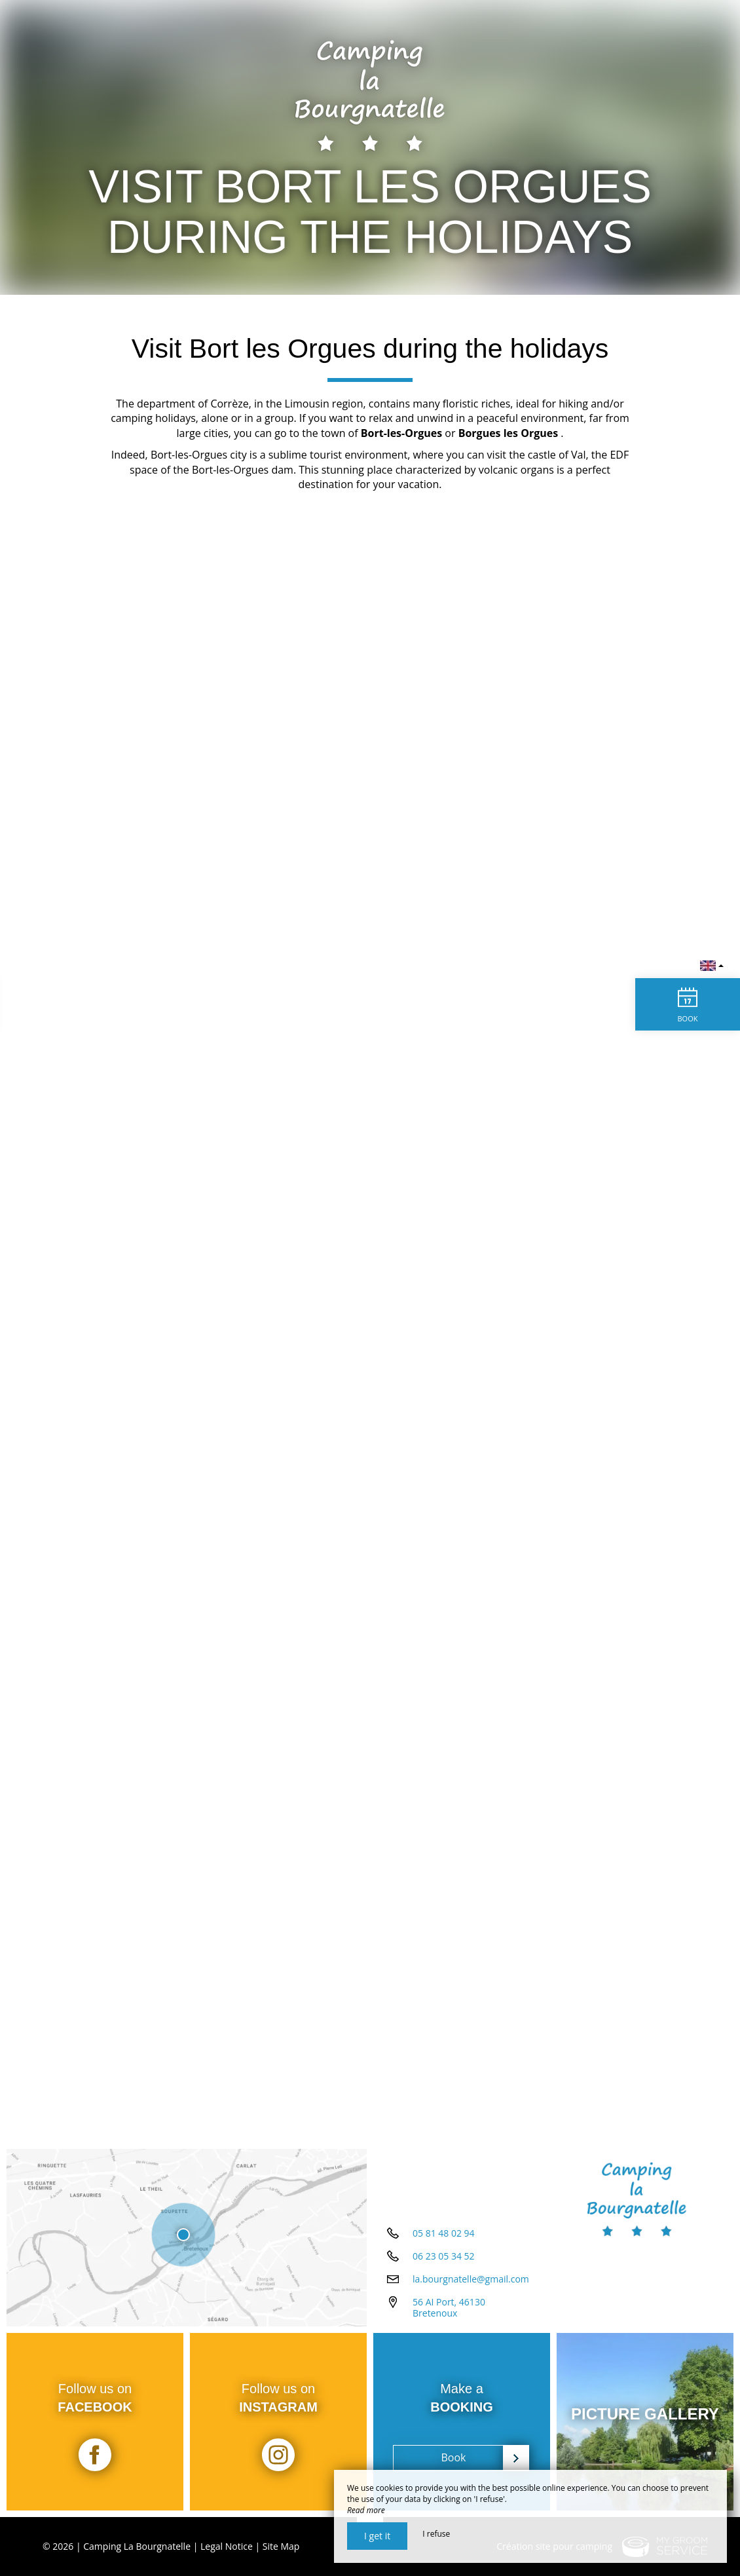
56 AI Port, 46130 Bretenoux (449, 2307)
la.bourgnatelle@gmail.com (471, 2279)
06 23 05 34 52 (444, 2256)
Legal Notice (226, 2546)
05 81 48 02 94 (444, 2233)
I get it (377, 2535)
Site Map (281, 2546)
